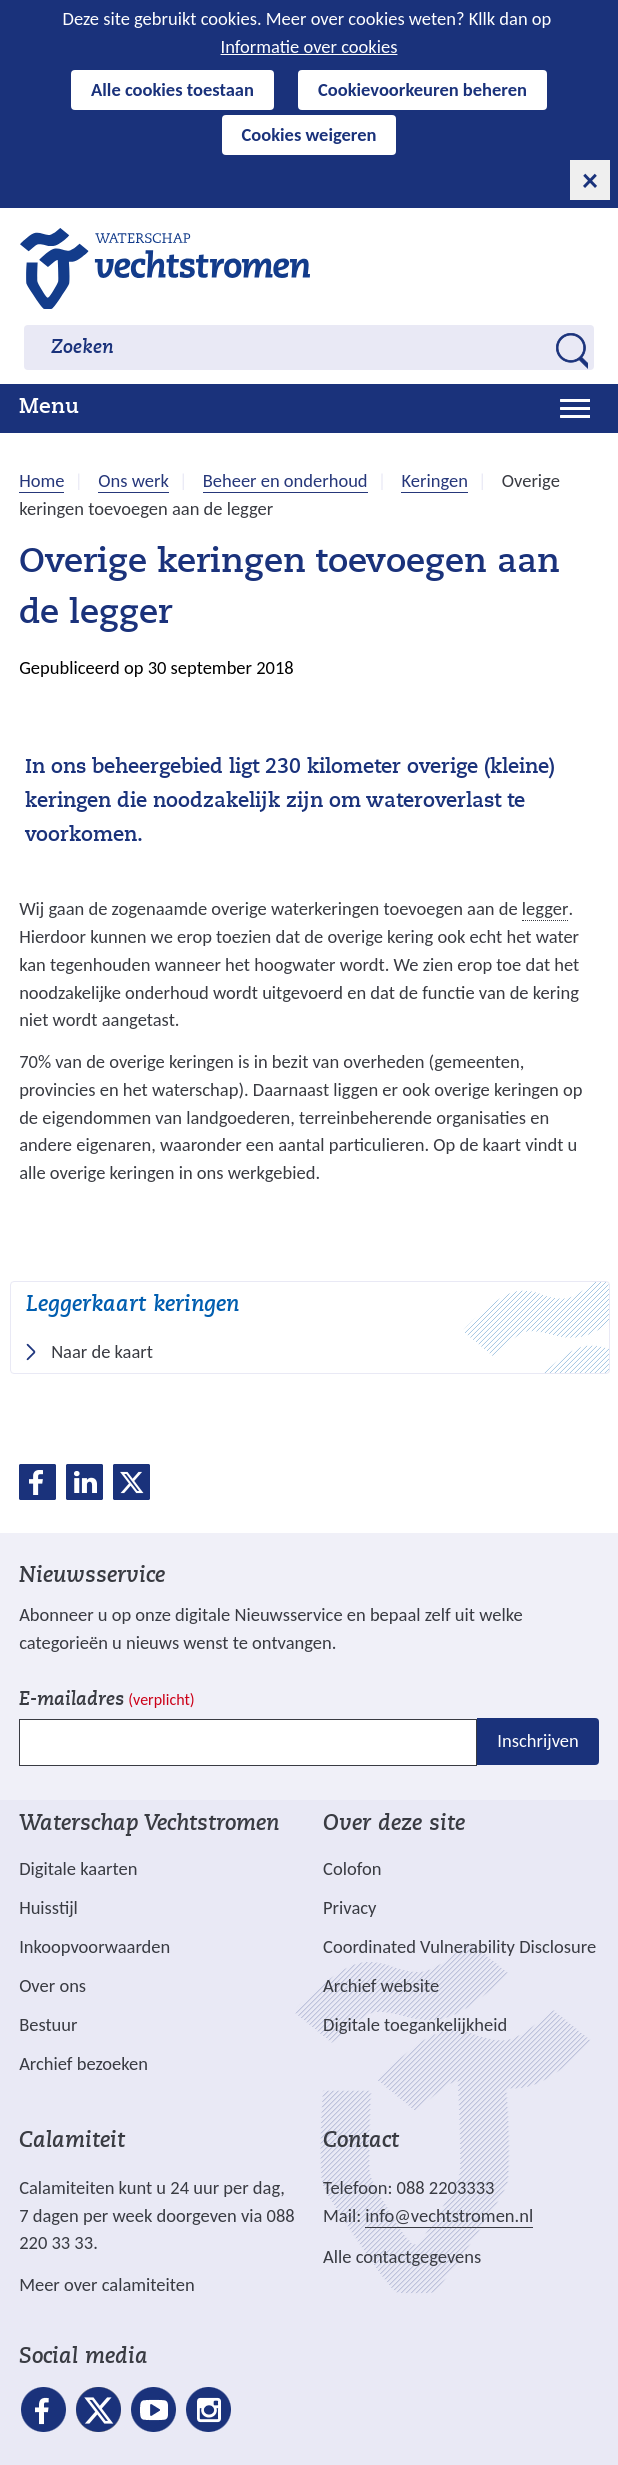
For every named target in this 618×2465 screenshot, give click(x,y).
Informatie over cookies (309, 46)
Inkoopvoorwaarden (94, 1946)
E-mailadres (106, 1700)
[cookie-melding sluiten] (590, 180)
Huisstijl (48, 1907)
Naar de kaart (108, 1352)
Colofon (352, 1868)
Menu (49, 408)
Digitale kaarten (78, 1869)
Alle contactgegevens (402, 2256)
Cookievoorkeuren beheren (422, 89)
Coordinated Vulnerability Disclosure (459, 1946)
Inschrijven (537, 1741)
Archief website (381, 1985)
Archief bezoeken (83, 2063)
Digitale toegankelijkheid (415, 2024)
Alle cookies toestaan (172, 89)
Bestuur (48, 2024)
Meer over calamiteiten (107, 2284)
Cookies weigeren (309, 134)
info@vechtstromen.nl (449, 2215)
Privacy (349, 1907)
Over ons (52, 1985)
